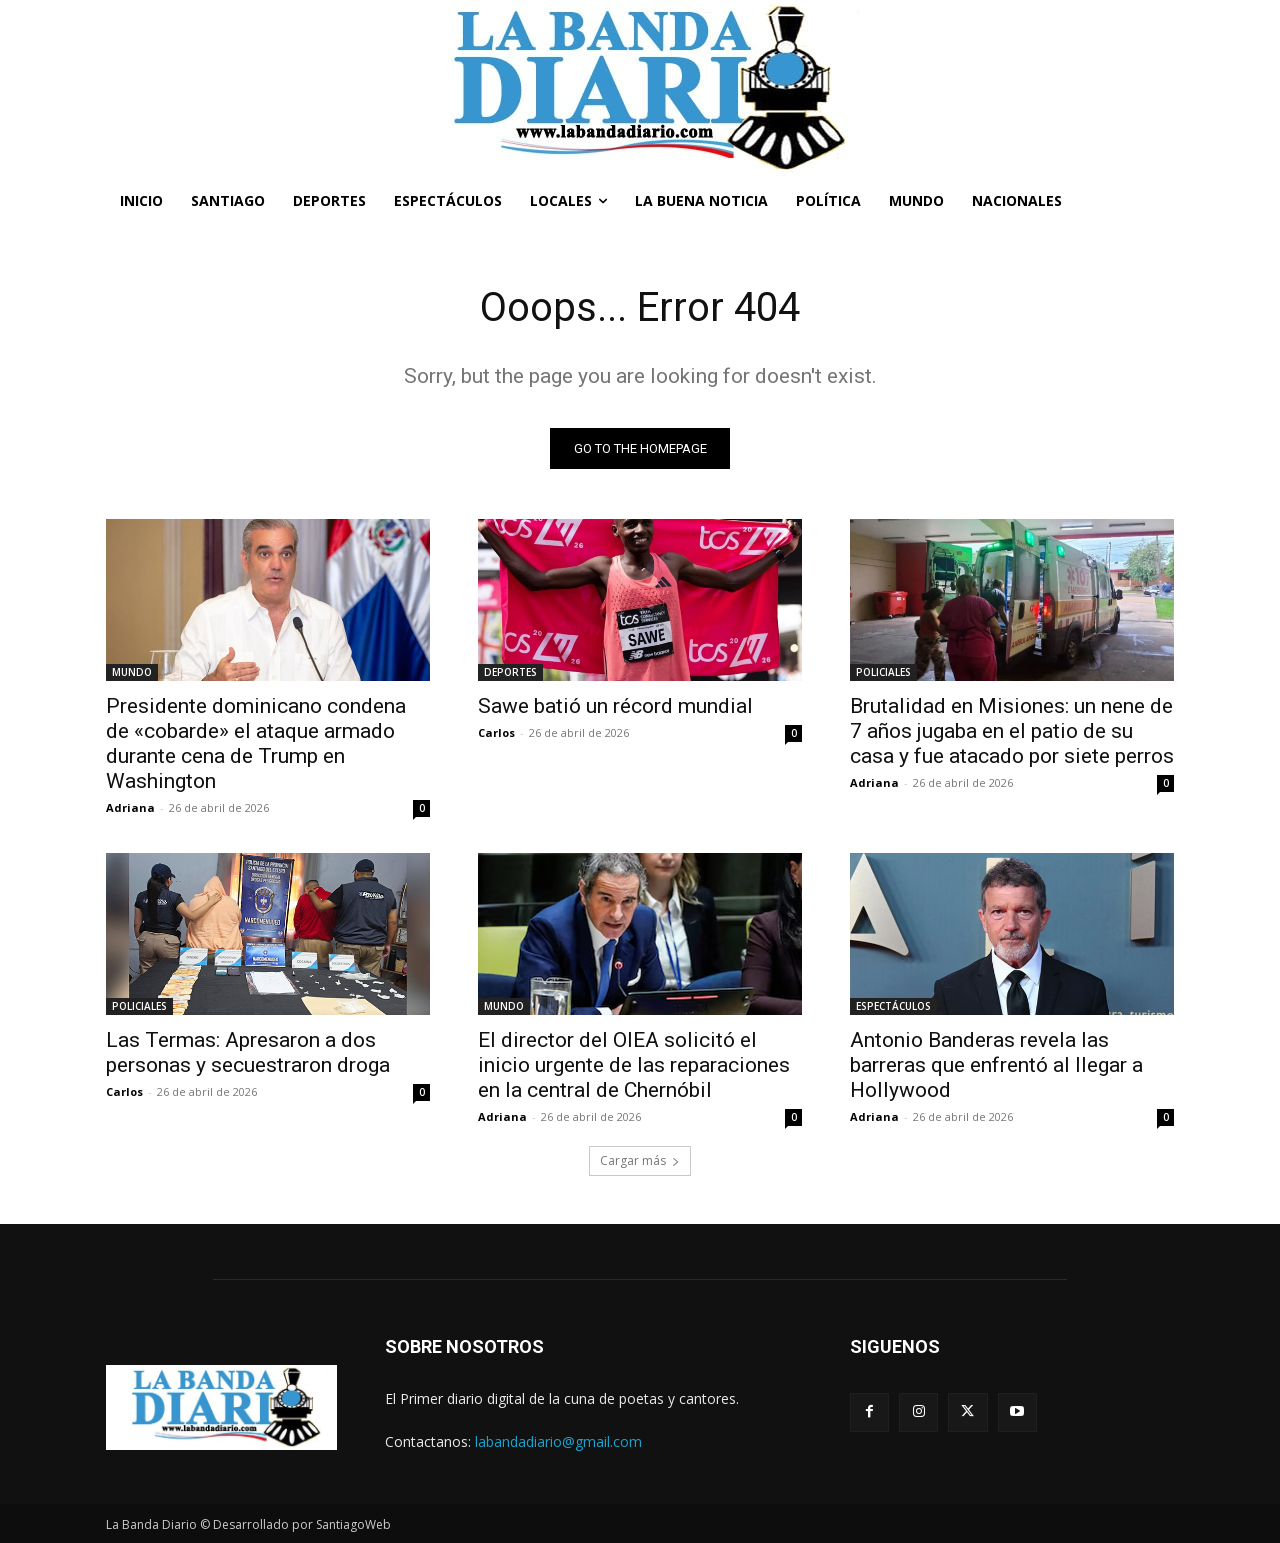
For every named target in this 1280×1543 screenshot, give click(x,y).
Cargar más (640, 1160)
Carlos (496, 732)
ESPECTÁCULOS (893, 1006)
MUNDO (132, 672)
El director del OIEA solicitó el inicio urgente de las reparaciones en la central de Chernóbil (634, 1065)
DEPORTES (510, 672)
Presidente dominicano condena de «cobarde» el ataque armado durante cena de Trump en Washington (256, 743)
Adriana (130, 807)
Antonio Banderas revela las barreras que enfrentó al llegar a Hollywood (996, 1065)
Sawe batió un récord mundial (615, 706)
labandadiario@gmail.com (558, 1441)
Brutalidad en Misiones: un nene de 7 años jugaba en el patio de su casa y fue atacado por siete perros (1012, 731)
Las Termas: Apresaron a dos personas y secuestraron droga (248, 1052)
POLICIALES (883, 672)
